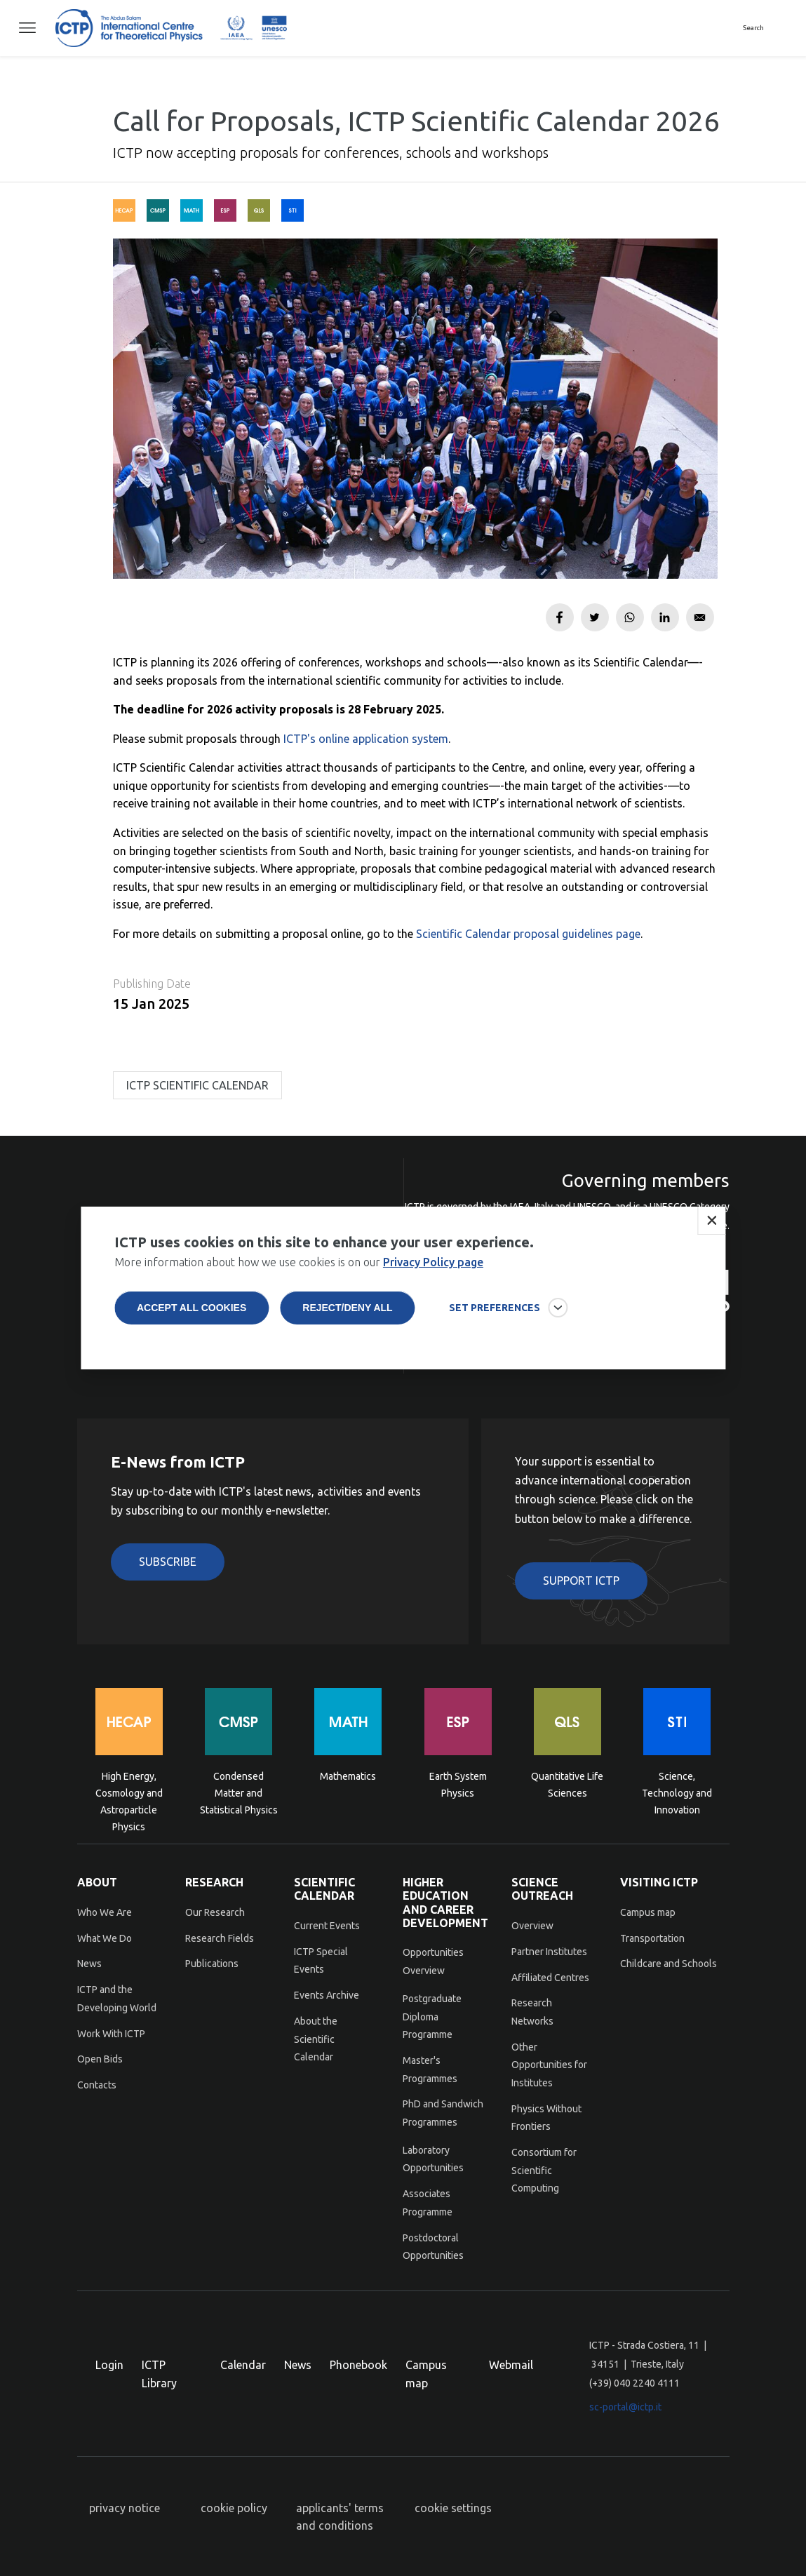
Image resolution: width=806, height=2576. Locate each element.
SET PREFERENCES (494, 1321)
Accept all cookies (191, 1321)
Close (711, 1235)
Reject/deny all (347, 1321)
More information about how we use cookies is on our (298, 1276)
